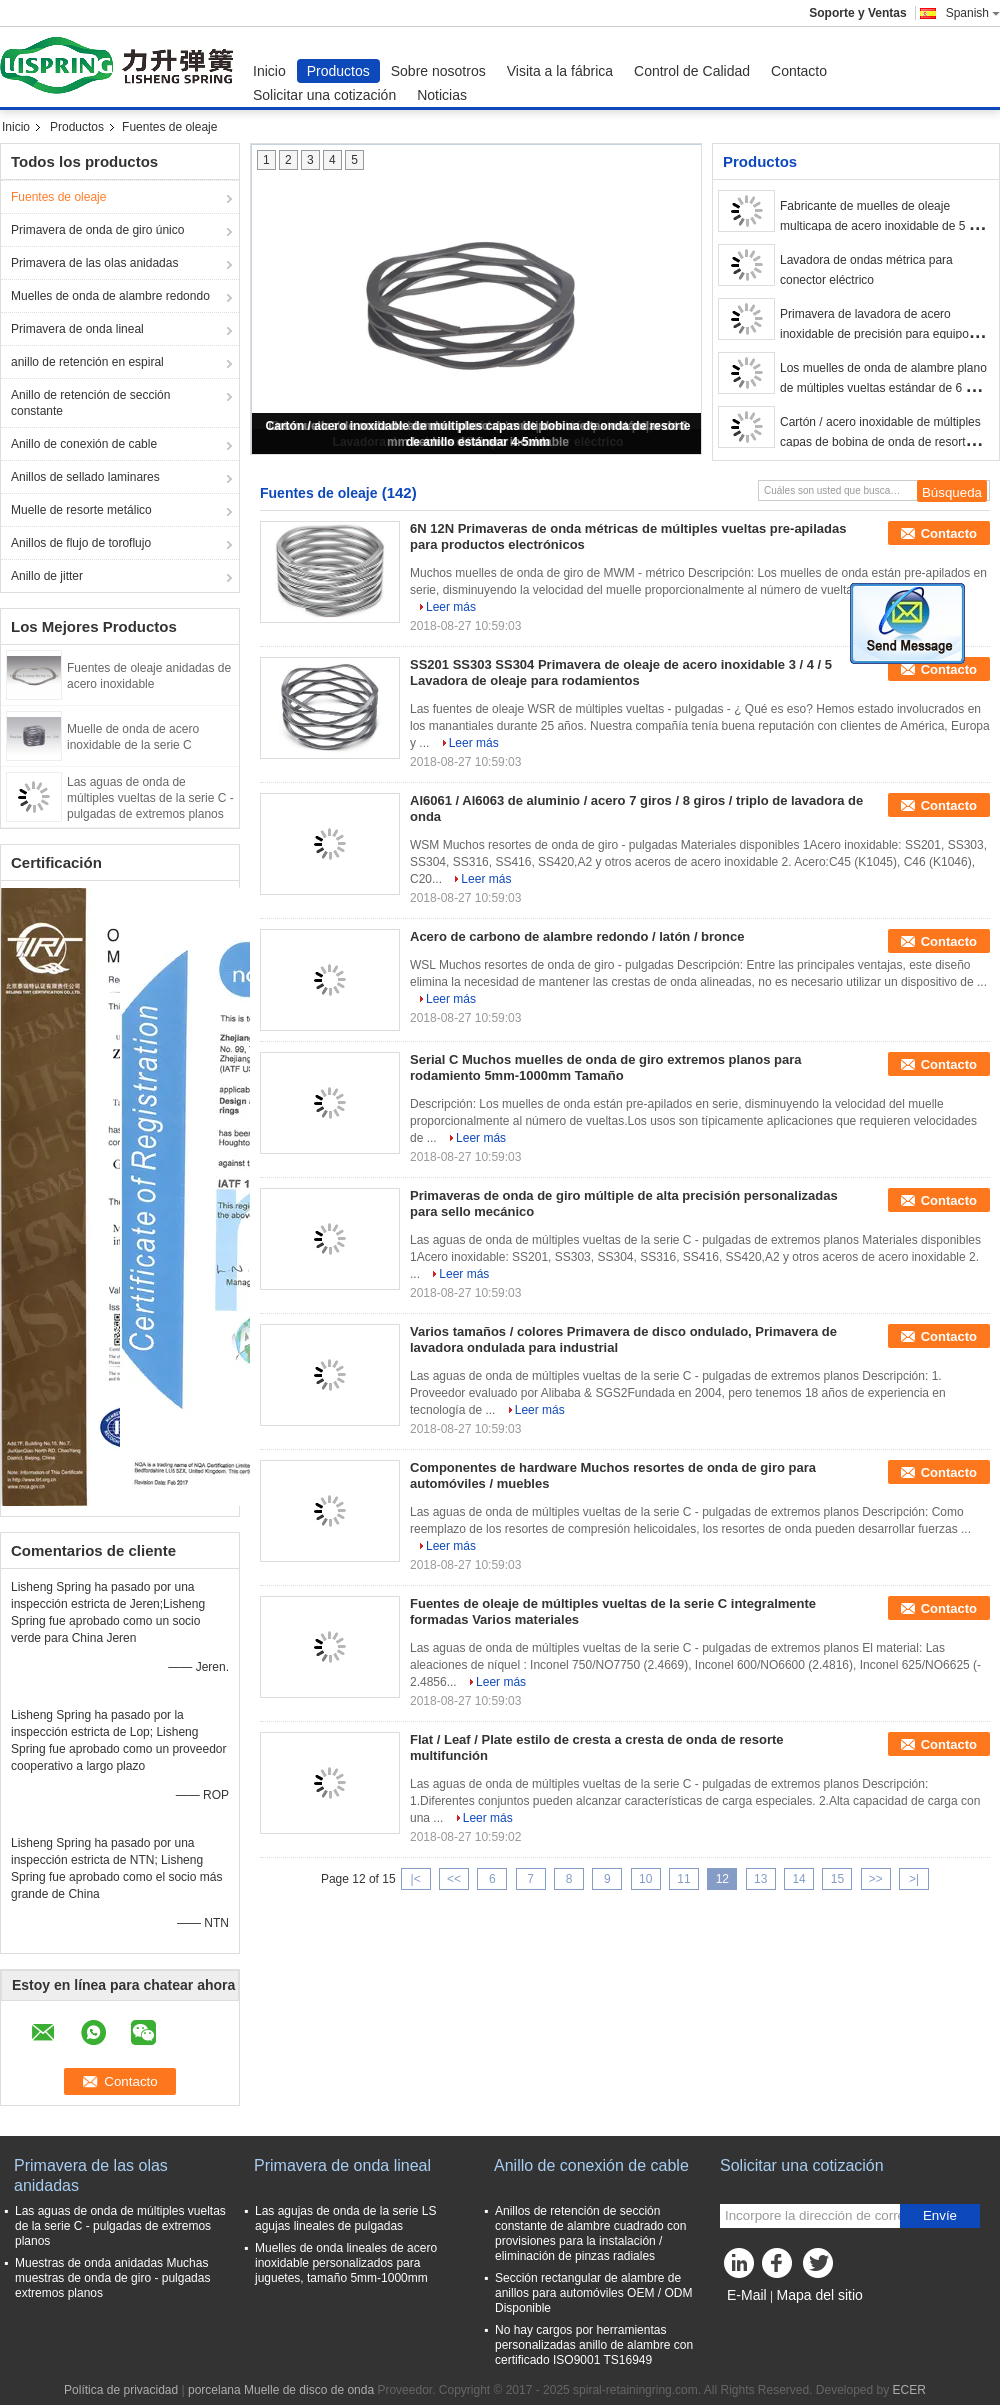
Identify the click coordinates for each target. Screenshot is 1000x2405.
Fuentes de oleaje (58, 197)
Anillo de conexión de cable (84, 444)
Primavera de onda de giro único (97, 230)
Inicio (269, 71)
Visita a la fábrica (560, 71)
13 (760, 1879)
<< (454, 1879)
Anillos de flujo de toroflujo (81, 543)
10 (645, 1879)
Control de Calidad (692, 71)
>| (914, 1879)
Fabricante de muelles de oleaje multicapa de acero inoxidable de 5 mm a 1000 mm (884, 226)
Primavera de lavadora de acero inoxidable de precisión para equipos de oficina (877, 334)
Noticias (442, 95)
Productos (338, 71)
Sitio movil (753, 2320)
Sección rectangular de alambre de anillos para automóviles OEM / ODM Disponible (593, 2293)
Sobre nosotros (438, 71)
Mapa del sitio (819, 2295)
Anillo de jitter (47, 576)
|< (416, 1879)
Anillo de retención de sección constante (90, 403)
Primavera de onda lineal (77, 329)
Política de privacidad (121, 2390)
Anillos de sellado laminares (85, 477)
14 (798, 1879)
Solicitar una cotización (324, 95)
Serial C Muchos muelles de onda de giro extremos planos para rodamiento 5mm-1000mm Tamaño (606, 1067)
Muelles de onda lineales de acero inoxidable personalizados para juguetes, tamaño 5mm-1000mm (346, 2263)
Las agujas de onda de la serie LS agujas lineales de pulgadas (345, 2218)
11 (683, 1879)
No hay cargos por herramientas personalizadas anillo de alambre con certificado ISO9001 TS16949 (594, 2345)
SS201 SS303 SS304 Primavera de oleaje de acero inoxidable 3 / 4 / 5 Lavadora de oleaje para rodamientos (621, 672)
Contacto (799, 71)
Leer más (451, 607)
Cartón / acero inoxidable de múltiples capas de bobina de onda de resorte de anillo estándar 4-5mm (884, 442)
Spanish (973, 13)
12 (722, 1879)
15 (837, 1879)
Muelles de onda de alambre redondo (110, 296)
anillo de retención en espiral (87, 362)
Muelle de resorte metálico (81, 510)
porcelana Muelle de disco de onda (281, 2390)
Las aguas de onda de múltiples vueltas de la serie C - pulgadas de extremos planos (150, 798)
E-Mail (747, 2295)
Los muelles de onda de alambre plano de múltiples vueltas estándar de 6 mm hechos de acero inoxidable (883, 388)
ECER (909, 2390)
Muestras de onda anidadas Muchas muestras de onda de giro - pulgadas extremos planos (112, 2278)
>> (876, 1879)
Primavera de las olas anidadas (94, 263)
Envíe (940, 2215)
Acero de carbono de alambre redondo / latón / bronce (577, 936)
